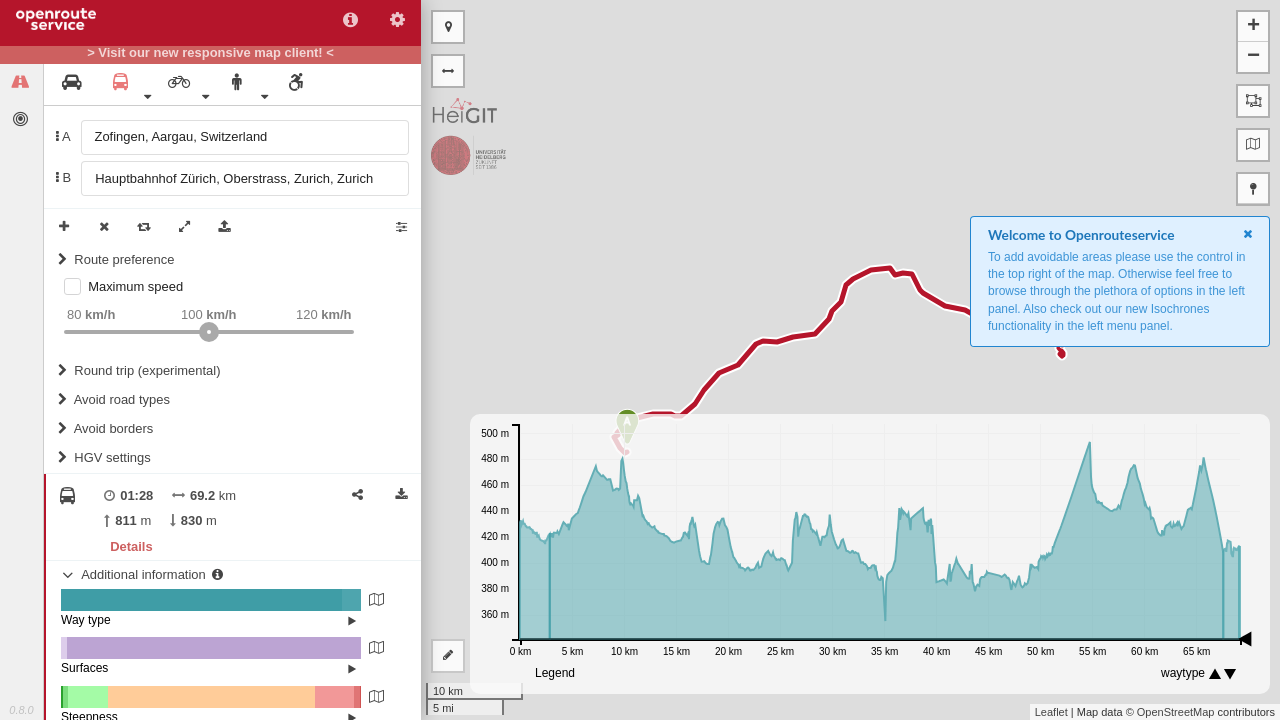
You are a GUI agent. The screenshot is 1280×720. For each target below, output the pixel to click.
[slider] (209, 332)
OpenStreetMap (1176, 712)
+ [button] (1253, 27)
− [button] (1253, 57)
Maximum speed (135, 286)
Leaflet (1051, 712)
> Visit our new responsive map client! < (210, 53)
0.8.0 (21, 710)
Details (131, 546)
